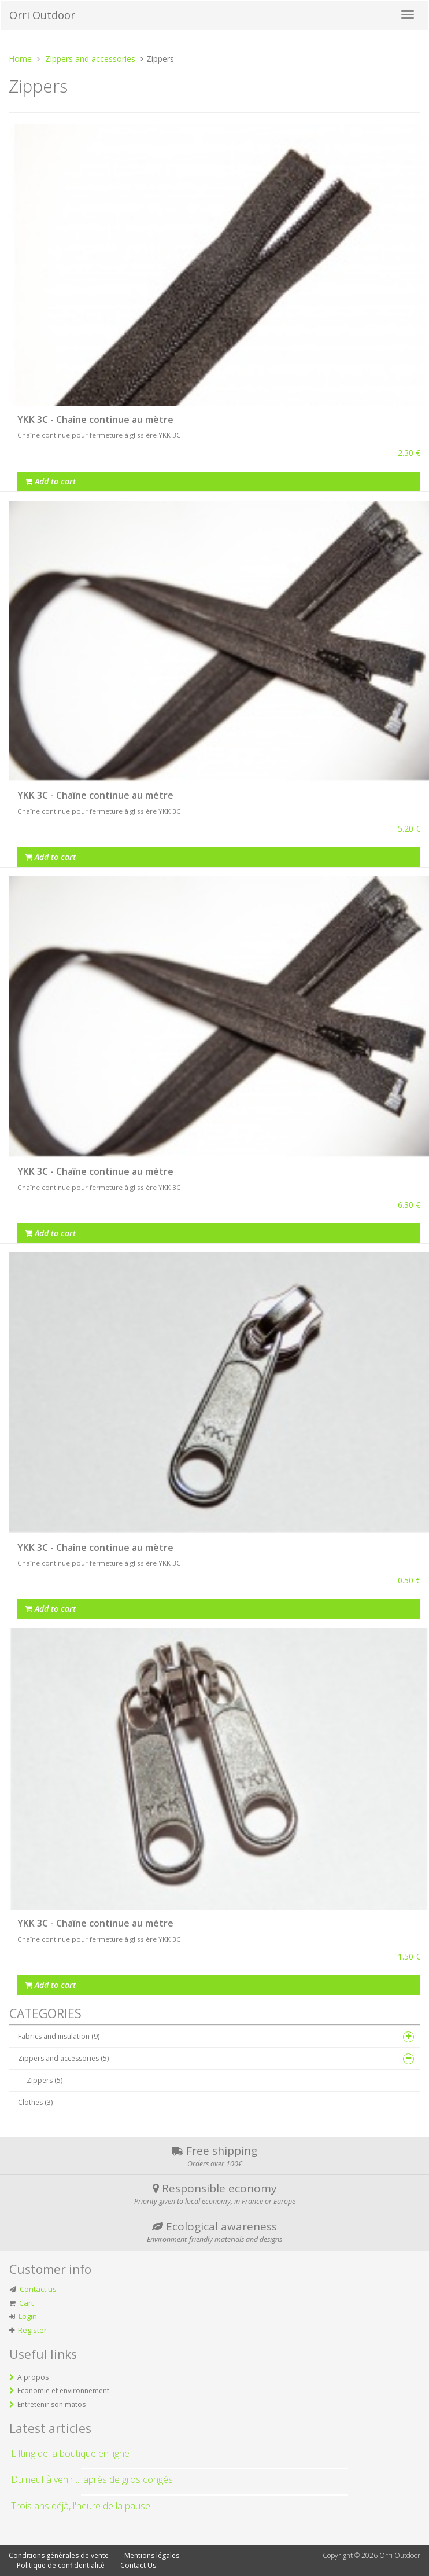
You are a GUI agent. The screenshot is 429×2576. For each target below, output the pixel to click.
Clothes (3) (35, 2102)
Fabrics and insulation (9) (58, 2036)
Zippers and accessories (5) (63, 2058)
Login (28, 2316)
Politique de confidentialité (61, 2565)
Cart (26, 2303)
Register (32, 2330)
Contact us (38, 2289)
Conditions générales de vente (59, 2555)
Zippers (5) (44, 2080)
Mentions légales (151, 2555)
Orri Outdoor (42, 15)
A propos (33, 2377)
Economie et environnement (63, 2390)
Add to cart (50, 481)
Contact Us (138, 2565)
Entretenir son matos (51, 2404)
